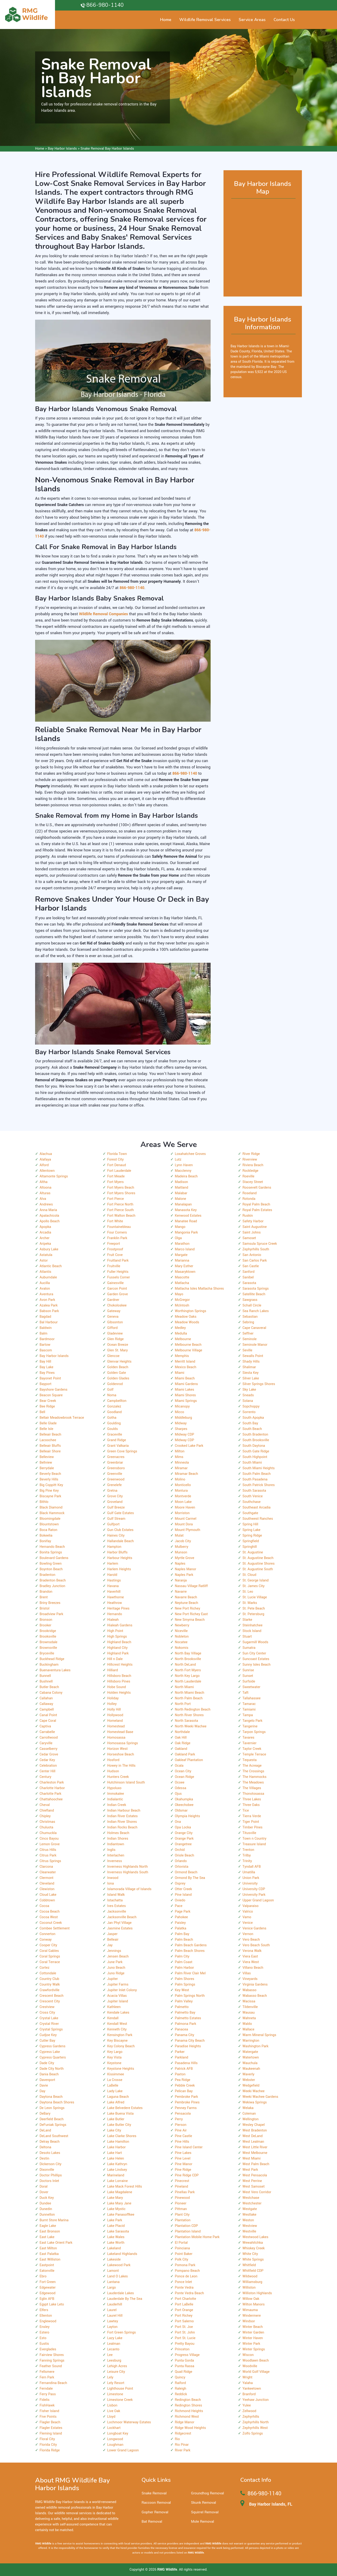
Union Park (250, 1877)
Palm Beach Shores (190, 1950)
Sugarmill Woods (255, 1642)
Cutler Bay (47, 2040)
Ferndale (46, 2388)
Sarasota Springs (255, 1288)
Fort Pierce (115, 1198)
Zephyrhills (250, 2416)
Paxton (180, 2074)
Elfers (44, 2310)
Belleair (112, 1939)
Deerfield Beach (51, 2119)
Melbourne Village (188, 1350)
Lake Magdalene (119, 2192)
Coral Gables (49, 1950)
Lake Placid (116, 2225)
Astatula (46, 1254)
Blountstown (49, 1524)
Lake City (114, 2130)
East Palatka (49, 2253)
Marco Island (185, 1249)
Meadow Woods (187, 1322)
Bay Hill (45, 1361)
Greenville (114, 1473)
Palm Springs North (190, 1995)
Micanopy (182, 1406)
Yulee (246, 2405)
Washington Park (255, 2046)
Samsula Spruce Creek (259, 1243)
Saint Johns (251, 1232)
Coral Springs (50, 1956)
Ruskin (247, 1215)
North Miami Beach (189, 1692)
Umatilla (248, 1872)
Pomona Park (185, 2265)
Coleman (249, 2113)
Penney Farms (186, 2108)
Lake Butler (115, 2119)
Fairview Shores (52, 2354)
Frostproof (115, 1249)
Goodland (114, 1412)
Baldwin (46, 1327)
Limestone (115, 2394)
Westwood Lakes (255, 2237)
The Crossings (253, 1771)
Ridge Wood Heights (190, 2427)
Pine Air (181, 2130)
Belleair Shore (50, 1451)
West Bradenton (254, 2130)
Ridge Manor (184, 2422)
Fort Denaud (116, 1165)
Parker (180, 2051)
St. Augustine (252, 1552)
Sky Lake (249, 1389)
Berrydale (47, 1468)
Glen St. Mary (117, 1350)
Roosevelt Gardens (256, 1187)
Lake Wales (116, 2237)
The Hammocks (254, 1776)
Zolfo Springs (252, 2433)
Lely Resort (115, 2383)
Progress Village (187, 2354)
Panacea (181, 2029)
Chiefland (47, 1810)
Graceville (114, 1434)
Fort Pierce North (120, 1204)
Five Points (48, 2416)
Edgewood (47, 2293)
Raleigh (180, 2388)
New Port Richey (187, 1608)
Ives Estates (116, 1905)
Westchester (251, 2203)
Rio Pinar (182, 2444)
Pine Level (182, 2158)
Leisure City (116, 2371)
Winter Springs (253, 2349)
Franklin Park (117, 1238)
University (250, 1883)
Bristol (44, 1608)
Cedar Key (47, 1760)
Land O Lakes (117, 2276)
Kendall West (117, 2023)
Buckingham (49, 1664)
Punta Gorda (184, 2360)
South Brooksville (255, 1440)
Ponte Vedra (184, 2287)
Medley (180, 1327)
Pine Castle (183, 2136)
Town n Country (254, 1838)
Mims (179, 1456)
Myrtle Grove (184, 1558)
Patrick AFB (184, 2068)
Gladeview (115, 1333)
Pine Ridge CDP (187, 2175)
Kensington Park (119, 2035)
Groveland (114, 1501)
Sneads (248, 1395)
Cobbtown (47, 1900)
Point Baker (183, 2253)
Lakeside (114, 2259)
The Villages (251, 1788)
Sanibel (248, 1277)
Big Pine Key (49, 1490)
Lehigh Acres (117, 2366)
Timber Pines (252, 1827)
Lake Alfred (115, 2102)
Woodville (249, 2366)
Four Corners (117, 1232)
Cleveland (47, 1883)
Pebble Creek (185, 2085)
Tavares (248, 1737)
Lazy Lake (114, 2338)
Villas (246, 1973)
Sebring (248, 1322)
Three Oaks (251, 1804)
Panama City (184, 2035)
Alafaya (45, 1159)
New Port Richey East (191, 1614)
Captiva (45, 1726)
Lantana (113, 2281)
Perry (179, 2119)
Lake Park (114, 2220)
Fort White (115, 1221)
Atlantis (45, 1271)
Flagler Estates (51, 2427)
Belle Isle (46, 1428)
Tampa (247, 1715)
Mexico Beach (185, 1367)
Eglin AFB (47, 2298)
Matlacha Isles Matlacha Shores (199, 1288)
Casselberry (48, 1748)
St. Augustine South (257, 1569)
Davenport (47, 2079)
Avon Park (47, 1299)
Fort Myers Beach (120, 1187)
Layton (112, 2326)
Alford (44, 1165)
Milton (179, 1451)
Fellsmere (47, 2371)
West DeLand (252, 2136)
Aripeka (45, 1243)
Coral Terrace (50, 1962)
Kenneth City (117, 2029)
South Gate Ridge (255, 1451)
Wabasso (249, 1990)
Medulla (181, 1333)
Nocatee (181, 1642)
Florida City (48, 2444)
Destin (44, 2158)
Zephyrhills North (255, 2422)
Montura (181, 1490)
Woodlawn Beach (255, 2360)
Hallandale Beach (120, 1541)
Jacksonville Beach (121, 1917)
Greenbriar (115, 1462)
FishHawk (47, 2405)
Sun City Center (254, 1653)
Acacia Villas (117, 1995)
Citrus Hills (48, 1849)
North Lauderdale (188, 1681)
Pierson (180, 2124)
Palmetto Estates (188, 2018)
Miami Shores (185, 1395)
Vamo (246, 1917)
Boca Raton (48, 1529)
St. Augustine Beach (257, 1558)
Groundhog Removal (207, 2493)
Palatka (180, 1928)
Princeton (182, 2349)
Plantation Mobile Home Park (197, 2237)
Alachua (46, 1153)
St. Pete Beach (253, 1608)
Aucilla (45, 1283)
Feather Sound (51, 2366)
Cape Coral (48, 1720)
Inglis (111, 1849)
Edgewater (48, 2287)
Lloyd (111, 2416)
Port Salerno (184, 2321)
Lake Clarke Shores (121, 2136)
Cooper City (48, 1945)
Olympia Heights (187, 1816)
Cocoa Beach (50, 1911)
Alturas (45, 1193)
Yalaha (247, 2383)
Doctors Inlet (49, 2180)
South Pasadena (254, 1479)
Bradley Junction (52, 1586)
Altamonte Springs (54, 1176)
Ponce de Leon (186, 2276)
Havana (113, 1586)
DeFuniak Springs (53, 2124)
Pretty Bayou (184, 2343)
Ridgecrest (183, 2433)
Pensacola (183, 2113)
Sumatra (249, 1647)
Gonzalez (114, 1406)
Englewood (48, 2321)
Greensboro (116, 1468)
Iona (110, 1883)
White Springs (253, 2259)
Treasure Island (254, 1844)
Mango (180, 1226)
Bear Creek (48, 1400)
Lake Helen (115, 2158)
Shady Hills (251, 1361)
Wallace (248, 2029)
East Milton (48, 2248)
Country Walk (50, 1984)
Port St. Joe (184, 2326)
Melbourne (183, 1339)
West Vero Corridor (256, 2192)
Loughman (115, 2444)
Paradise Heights (188, 2046)
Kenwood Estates (188, 1215)
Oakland (181, 1748)
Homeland (115, 1720)
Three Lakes (251, 1799)
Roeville (248, 1176)
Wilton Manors (253, 2304)
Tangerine (249, 1726)
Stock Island (251, 1630)
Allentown (47, 1170)
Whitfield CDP (252, 2270)
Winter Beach (252, 2326)
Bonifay (45, 1541)
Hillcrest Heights (119, 1664)
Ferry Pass (48, 2394)
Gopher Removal (155, 2512)
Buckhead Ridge (52, 1659)
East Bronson (50, 2231)
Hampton (114, 1546)
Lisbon (112, 2405)
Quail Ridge (183, 2371)
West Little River (254, 2147)
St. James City (253, 1586)
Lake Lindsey (117, 2169)
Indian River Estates (122, 1816)
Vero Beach (251, 1939)
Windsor (248, 2321)
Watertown (250, 2057)
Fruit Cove (115, 1254)
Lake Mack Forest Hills (124, 2186)
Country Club (49, 1978)
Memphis (182, 1355)
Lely (110, 2377)
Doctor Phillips (51, 2175)
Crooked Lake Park (189, 1445)
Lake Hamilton (118, 2141)
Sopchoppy (251, 1406)
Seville (247, 1350)
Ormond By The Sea (190, 1877)
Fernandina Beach (53, 2383)
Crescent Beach (51, 1995)
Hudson (113, 1771)
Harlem (112, 1563)
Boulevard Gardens (54, 1558)
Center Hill (47, 1771)
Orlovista (181, 1866)
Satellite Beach (253, 1294)
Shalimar (249, 1367)
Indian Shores (117, 1838)
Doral (44, 2186)
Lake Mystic (116, 2209)
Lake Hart (114, 2152)
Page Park (182, 1911)
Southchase (251, 1501)
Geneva (112, 1316)
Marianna (182, 1260)
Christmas (47, 1821)
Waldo (247, 2023)
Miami (179, 1372)
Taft (245, 1692)
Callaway (46, 1703)
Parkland (181, 2057)
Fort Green (48, 2281)
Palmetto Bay (185, 2012)
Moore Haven (185, 1507)
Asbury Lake (49, 1249)
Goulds (112, 1428)
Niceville (181, 1630)
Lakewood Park (118, 2265)
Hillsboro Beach (119, 1675)
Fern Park (47, 2377)
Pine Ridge (183, 2169)
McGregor (182, 1299)
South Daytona (253, 1445)
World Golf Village (256, 2371)
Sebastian (250, 1316)
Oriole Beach (184, 1855)
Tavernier (249, 1743)
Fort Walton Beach (121, 1215)
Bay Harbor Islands (62, 148)
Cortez (44, 1967)
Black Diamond (51, 1507)
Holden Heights (119, 1692)
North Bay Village (188, 1653)
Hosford (113, 1760)
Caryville (46, 1743)
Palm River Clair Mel (190, 1973)
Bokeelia (46, 1535)
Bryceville (47, 1653)
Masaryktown (185, 1271)
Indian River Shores (122, 1821)
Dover (44, 2192)
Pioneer (180, 2203)
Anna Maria (48, 1210)
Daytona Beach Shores (57, 2102)
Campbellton (116, 1400)
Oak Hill (181, 1737)
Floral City (47, 2439)
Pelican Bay (184, 2091)
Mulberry (181, 1546)
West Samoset (253, 2186)
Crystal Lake (49, 2018)
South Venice (252, 1496)
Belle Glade (48, 1423)
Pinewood (182, 2197)
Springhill (249, 1546)
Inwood (112, 1877)
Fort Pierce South (120, 1210)
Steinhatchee (252, 1625)
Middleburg (183, 1417)
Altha (44, 1181)
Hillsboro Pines (118, 1681)
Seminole (249, 1339)
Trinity (247, 1861)
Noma (111, 1395)
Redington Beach (188, 2399)
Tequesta (249, 1760)
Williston (249, 2287)
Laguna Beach (118, 2096)
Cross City (47, 2012)
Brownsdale (48, 1642)
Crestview (47, 2006)
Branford (249, 2394)
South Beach (252, 1428)
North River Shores (189, 1715)
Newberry (182, 1625)
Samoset (249, 1238)
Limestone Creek (120, 2399)
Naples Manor (185, 1569)
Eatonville (47, 2270)
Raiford (180, 2383)
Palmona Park (185, 2023)
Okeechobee (184, 1804)
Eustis (44, 2343)
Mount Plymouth (187, 1529)
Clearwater (48, 1872)
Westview (249, 2225)
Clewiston (47, 1889)
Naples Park (184, 1574)
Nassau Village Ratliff (191, 1586)
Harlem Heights (119, 1569)
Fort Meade (116, 1176)
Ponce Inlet (183, 2281)
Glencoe (113, 1355)
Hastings (114, 1580)
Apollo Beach (50, 1221)
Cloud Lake (48, 1894)
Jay (110, 1945)
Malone (180, 1198)
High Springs (117, 1636)
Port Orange (184, 2310)
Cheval (45, 1804)
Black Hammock (52, 1513)
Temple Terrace (254, 1754)
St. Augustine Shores (258, 1563)
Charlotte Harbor (52, 1788)
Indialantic (115, 1799)
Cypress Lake (50, 2051)
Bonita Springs (51, 1552)
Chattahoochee (51, 1799)
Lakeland (114, 2248)
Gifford (112, 1327)
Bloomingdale (50, 1518)
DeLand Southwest (54, 2136)
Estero (44, 2332)
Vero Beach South (256, 1945)
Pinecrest (182, 2180)
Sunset (247, 1675)
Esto (43, 2338)
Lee (110, 2354)
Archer (45, 1238)
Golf (110, 1389)
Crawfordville (49, 1990)
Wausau (248, 2012)
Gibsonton (115, 1322)
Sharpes (181, 1428)
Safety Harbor (253, 1221)
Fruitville (113, 1266)
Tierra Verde (251, 1816)
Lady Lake (115, 2091)
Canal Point (48, 1715)
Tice (245, 1810)
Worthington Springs (190, 1311)
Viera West (250, 1962)
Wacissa (248, 2001)
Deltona (45, 2147)
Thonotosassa (253, 1793)
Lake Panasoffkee (120, 2214)
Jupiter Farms (117, 1984)
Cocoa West (49, 1917)
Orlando (181, 1861)
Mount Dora (184, 1524)
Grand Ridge (116, 1440)
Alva (43, 1198)
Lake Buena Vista (120, 2113)
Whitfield (249, 2265)
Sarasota (249, 1283)
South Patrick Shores (258, 1485)
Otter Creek (183, 1889)
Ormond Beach (186, 1872)
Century (45, 1776)
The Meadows (253, 1782)
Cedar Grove (49, 1754)
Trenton (248, 1849)
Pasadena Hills (186, 2063)
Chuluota (46, 1827)
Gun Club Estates (120, 1529)
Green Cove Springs (122, 1451)
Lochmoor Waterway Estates (129, 2422)
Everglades (48, 2349)
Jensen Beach (118, 1956)
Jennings (114, 1950)
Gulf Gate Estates (120, 1513)
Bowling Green (51, 1563)
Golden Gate (116, 1372)
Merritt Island (185, 1361)
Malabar (181, 1193)
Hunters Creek (118, 1776)
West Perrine (252, 2180)
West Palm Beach (255, 2164)
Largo (111, 2287)
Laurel (112, 2310)
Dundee (45, 2203)
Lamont (113, 2270)
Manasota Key (186, 1210)
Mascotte (182, 1277)
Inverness (114, 1861)
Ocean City (183, 1771)
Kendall (112, 2018)
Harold (112, 1574)
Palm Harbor (184, 1967)
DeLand (45, 2130)
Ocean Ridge (184, 1776)
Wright (247, 2377)
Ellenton (46, 2315)
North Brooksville (188, 1659)
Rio (177, 2439)
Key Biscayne (117, 2040)
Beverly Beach (50, 1473)
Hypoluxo (114, 1788)
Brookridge (48, 1630)
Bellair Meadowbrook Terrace (62, 1417)
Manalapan (183, 1204)
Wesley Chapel (253, 2124)
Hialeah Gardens (119, 1625)
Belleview (47, 1456)
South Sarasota (254, 1490)
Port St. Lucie (185, 2338)
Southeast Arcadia (256, 1507)
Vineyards (249, 1978)
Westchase (250, 2197)
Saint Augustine (254, 1226)
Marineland (115, 2175)
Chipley (45, 1816)
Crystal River (49, 2023)
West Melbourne (254, 2152)
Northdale (182, 1731)
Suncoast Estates (255, 1659)
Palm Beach (184, 1939)
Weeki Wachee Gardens (260, 2096)
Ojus (178, 1793)
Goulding (114, 1423)
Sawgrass (249, 1299)
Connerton (47, 1934)
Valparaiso (250, 1905)
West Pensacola (254, 2175)
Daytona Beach (51, 2096)
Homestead (116, 1726)
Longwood (115, 2439)
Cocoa (44, 1905)
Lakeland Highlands (122, 2253)
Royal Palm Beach (256, 1204)
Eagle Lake (48, 2225)
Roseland (249, 1193)
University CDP (253, 1889)
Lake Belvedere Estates (125, 2108)
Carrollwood (49, 1737)
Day (42, 2091)
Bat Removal (152, 2521)
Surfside (248, 1681)
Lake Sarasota (118, 2231)
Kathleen (114, 2006)
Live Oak (113, 2411)
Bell (42, 1412)
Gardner (113, 1299)
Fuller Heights (117, 1271)
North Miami (184, 1687)
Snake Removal (154, 2493)
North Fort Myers (188, 1670)
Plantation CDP (186, 2225)
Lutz (178, 1159)
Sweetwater (251, 1687)
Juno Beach (116, 1967)
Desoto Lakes (50, 2152)
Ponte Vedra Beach (189, 2293)
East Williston (50, 2259)
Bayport (45, 1384)
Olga (178, 1238)
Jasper (112, 1934)
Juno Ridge (116, 1973)
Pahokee (181, 1917)
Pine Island (183, 1894)
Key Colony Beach (121, 2046)
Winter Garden (253, 2332)
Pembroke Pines (187, 2102)
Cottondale (48, 1973)
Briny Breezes (50, 1602)
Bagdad (45, 1316)
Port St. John (185, 2332)
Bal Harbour (49, 1322)
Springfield (250, 1541)
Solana (247, 1400)
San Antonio (251, 1254)
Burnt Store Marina (54, 2220)
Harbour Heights (119, 1558)
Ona (178, 1821)
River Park (182, 2450)
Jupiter (112, 1978)
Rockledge (250, 1170)
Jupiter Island (117, 2001)
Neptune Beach (186, 1602)
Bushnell (46, 1681)
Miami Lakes (184, 1389)
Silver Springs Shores (258, 1384)
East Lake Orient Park (56, 2242)
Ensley (45, 2326)
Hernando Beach (52, 1546)
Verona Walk (251, 1950)
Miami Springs (186, 1400)
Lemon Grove (50, 1844)
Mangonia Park (186, 1232)
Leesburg (114, 2360)
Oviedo (180, 1900)
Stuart (247, 1636)
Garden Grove (117, 1294)
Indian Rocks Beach (122, 1827)
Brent (44, 1597)
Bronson (46, 1619)
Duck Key (47, 2197)
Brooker (45, 1625)
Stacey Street (252, 1181)
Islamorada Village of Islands (129, 1889)
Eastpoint (47, 2265)
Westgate (249, 2209)
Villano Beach (252, 1967)
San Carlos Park (254, 1260)
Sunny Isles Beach (256, 1664)
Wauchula (249, 2063)
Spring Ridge (252, 1535)
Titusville (249, 1833)
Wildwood (249, 2276)
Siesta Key (250, 1372)
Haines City (116, 1535)
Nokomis (181, 1647)
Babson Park (49, 1311)
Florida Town (117, 1153)
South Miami (252, 1462)
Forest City (115, 1159)
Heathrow (114, 1602)
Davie (44, 2085)
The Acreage (252, 1765)
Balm (43, 1333)
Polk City (181, 2259)
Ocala (179, 1765)
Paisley (180, 1922)
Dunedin (46, 2209)
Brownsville (48, 1647)
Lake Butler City (119, 2124)
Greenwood (116, 1479)
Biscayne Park (50, 1496)
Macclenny (183, 1170)
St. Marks (249, 1602)
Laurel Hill (114, 2315)
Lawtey (112, 2321)
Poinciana (182, 2248)
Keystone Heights (120, 2068)
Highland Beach (119, 1642)
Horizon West (117, 1748)
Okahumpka (184, 1799)
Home (39, 148)
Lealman (113, 2343)
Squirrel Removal (205, 2512)
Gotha (111, 1417)
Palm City (182, 1956)
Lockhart (114, 2427)
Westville (249, 2231)
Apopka (45, 1226)
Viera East (250, 1956)
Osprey (180, 1883)
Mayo (179, 1294)
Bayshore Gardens (53, 1389)
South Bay (250, 1423)
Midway (181, 1423)
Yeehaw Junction (255, 2399)
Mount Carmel (185, 1518)
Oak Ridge (182, 1743)
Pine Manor (183, 2164)
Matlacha (182, 1283)
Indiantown (115, 1844)
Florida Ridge (50, 2450)
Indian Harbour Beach (123, 1810)
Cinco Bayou (49, 1838)
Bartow (45, 1344)
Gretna (112, 1490)
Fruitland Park (117, 1260)
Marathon (182, 1243)
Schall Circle (251, 1305)
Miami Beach (185, 1378)
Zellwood (249, 2411)
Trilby (246, 1855)
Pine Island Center (189, 2147)
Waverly (248, 2074)
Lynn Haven (184, 1165)
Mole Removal (202, 2521)
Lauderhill (114, 2304)
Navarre (181, 1591)
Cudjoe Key (48, 2035)
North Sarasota (186, 1720)
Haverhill (114, 1591)
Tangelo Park (252, 1720)
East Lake (47, 2237)
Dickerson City (50, 2164)
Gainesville (115, 1283)
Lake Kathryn (117, 2164)
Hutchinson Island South (126, 1782)
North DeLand (185, 1664)
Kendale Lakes (118, 2012)
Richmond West (187, 2416)
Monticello (183, 1485)
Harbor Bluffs (117, 1552)
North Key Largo (187, 1675)
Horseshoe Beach (120, 1754)
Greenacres (116, 1456)
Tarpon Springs (254, 1731)
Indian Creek (116, 1804)
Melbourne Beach (188, 1344)
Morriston (182, 1513)
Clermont (46, 1877)
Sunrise (248, 1670)
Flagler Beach (50, 2422)
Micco (179, 1412)
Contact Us (284, 19)
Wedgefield (250, 2085)
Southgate (250, 1513)
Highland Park (118, 1653)
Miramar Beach (186, 1473)
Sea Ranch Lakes (255, 1311)
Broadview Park (51, 1614)
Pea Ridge (182, 2079)
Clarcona (46, 1866)
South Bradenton (255, 1434)
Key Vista (114, 2057)
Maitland (181, 1187)
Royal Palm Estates (257, 1210)
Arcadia (45, 1232)
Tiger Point (250, 1821)
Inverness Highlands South (127, 1872)
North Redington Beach (192, 1709)
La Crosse (114, 2079)
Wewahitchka (252, 2242)
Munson (181, 1552)
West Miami (251, 2158)
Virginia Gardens (254, 1984)
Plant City (182, 2214)
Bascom (46, 1350)
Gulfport (113, 1524)
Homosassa (116, 1737)
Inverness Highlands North (127, 1866)
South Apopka (253, 1417)
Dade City (47, 2063)
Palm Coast (183, 1962)
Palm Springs (185, 1984)
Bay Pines (47, 1372)
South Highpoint (254, 1456)
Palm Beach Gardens (191, 1945)
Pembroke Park (186, 2096)
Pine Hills (182, 2141)
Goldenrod (115, 1384)
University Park (253, 1894)
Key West (182, 1990)
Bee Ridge (47, 1406)
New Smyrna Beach (190, 1619)
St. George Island (255, 1580)
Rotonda (248, 1198)
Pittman (181, 2209)
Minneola (182, 1462)
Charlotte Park (50, 1793)
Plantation (182, 2220)
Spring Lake (251, 1529)
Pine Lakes (183, 2152)
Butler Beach (49, 1687)
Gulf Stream (116, 1518)
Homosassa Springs (122, 1743)
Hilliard (112, 1670)
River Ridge (251, 1153)
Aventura (46, 1294)
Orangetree (183, 1844)
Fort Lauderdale (119, 1170)
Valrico (247, 1911)
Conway (46, 1939)
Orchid (180, 1849)
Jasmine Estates (119, 1928)
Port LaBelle (184, 2304)
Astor (44, 1260)
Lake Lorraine (117, 2180)
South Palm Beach (256, 1473)
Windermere (251, 2315)
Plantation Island (188, 2231)
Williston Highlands (257, 2293)
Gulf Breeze (116, 1507)
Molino (180, 1479)
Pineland (181, 2186)
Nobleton (182, 1636)
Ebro (43, 2276)
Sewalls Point (252, 1355)
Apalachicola (49, 1215)
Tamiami (249, 1709)
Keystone (114, 2063)
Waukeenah (251, 2068)
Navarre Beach (186, 1597)
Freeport (113, 1243)
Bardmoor (47, 1339)
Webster (248, 2079)
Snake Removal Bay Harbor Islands (107, 148)
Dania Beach (49, 2074)
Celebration (48, 1765)
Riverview (249, 1159)
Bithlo (44, 1501)
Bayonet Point (50, 1378)
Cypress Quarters (53, 2057)
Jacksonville (116, 1911)
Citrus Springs (50, 1861)
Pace (178, 1905)
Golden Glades (118, 1378)
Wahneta (249, 2018)
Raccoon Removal (156, 2502)
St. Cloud (249, 1574)
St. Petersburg (253, 1614)
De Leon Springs (52, 2108)
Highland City (117, 1647)
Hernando (114, 1614)
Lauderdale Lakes (120, 2293)
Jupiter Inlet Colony (122, 1990)
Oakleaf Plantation (189, 1760)
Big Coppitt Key (51, 1485)
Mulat (179, 1535)
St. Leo (247, 1591)
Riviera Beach (252, 1165)
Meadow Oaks (185, 1316)
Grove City (115, 1496)
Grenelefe (114, 1485)
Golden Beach (117, 1367)
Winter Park (251, 2343)
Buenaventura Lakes (55, 1670)
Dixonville (47, 2169)
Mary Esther (184, 1266)
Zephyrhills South (255, 1249)
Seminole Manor (254, 1344)
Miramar (181, 1468)
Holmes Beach (118, 1833)
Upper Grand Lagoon (258, 1900)
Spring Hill (250, 1524)
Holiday (113, 1698)
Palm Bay (182, 1934)
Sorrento (249, 1412)
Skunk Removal (203, 2502)
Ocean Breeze (117, 1344)
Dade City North (52, 2068)
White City (250, 2253)
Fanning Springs (52, 2360)
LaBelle (112, 2085)
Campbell (47, 1709)
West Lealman (253, 2141)
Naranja (181, 1580)
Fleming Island (51, 2433)
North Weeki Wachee (190, 1726)
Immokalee (115, 1793)
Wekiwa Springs (254, 2102)
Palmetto (182, 2006)
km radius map (263, 245)
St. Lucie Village (254, 1597)
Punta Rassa (184, 2366)
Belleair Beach (50, 1434)
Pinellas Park (185, 2192)
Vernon (247, 1934)
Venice (247, 1922)
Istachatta (115, 1900)
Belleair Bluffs (50, 1445)
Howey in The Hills (121, 1765)
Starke (247, 1619)
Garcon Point (117, 1288)
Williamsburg (252, 2281)
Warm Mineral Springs (259, 2035)
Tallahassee (251, 1698)
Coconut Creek (51, 1922)
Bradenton (47, 1574)
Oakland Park (185, 1754)
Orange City (184, 1833)
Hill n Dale (115, 1659)
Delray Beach (49, 2141)
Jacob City (183, 1541)
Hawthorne (115, 1597)
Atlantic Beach (51, 1266)
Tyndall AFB (251, 1866)
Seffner (247, 1333)
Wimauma (250, 2310)
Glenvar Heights (119, 1361)
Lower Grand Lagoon (123, 2450)
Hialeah (113, 1619)
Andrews (46, 1204)
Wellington (250, 2119)
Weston (248, 2220)
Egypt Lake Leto (52, 2304)
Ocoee (179, 1782)
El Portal (181, 2242)
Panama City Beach (190, 2040)
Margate (181, 1254)
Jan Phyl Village (119, 1922)
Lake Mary (115, 2197)
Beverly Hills (49, 1479)
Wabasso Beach (254, 1995)
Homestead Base (120, 1731)
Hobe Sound (116, 1687)
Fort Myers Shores (121, 1193)
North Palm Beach (189, 1698)
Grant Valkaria (118, 1445)
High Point (115, 1630)
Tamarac (249, 1703)
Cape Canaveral (254, 1327)
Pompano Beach (187, 2270)
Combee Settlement (55, 1928)
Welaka (247, 2108)
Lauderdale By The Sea (124, 2298)
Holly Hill (114, 1709)
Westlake (249, 2214)
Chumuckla (48, 1833)
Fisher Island (49, 2411)
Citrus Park (48, 1855)
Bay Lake (46, 1367)
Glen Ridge (115, 1339)
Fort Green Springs (121, 2332)
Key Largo (114, 2051)
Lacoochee (48, 1440)
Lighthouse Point (120, 2388)
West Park (250, 2169)
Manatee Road (186, 1221)
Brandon (46, 1591)
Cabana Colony (51, 1692)
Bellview (46, 1462)
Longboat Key (117, 2433)
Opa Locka (183, 1827)
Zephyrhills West (255, 2427)
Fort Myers (115, 1181)
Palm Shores (184, 1978)
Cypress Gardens (52, 2046)
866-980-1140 (105, 5)
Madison (181, 1181)
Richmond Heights (189, 2411)
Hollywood (115, 1715)
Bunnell (45, 1675)
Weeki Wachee (253, 2091)
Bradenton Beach (53, 1580)
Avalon (45, 1288)
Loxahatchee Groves (190, 1153)
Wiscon (248, 2354)
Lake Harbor (116, 2147)
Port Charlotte (185, 2298)
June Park (114, 1962)
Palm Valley (184, 2001)
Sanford (248, 1271)
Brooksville (48, 1636)
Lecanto (113, 2349)
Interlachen (115, 1855)
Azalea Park (49, 1305)
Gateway (113, 1311)
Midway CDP (184, 1434)
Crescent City (50, 2001)
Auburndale (48, 1277)
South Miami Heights (258, 1468)
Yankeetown (251, 2388)
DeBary (45, 2113)
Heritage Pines (118, 1608)
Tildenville (250, 2006)
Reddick (181, 2394)
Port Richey (183, 2315)
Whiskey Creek (253, 2248)
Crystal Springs (51, 2029)
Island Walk (116, 1894)
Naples (180, 1563)
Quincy (180, 2377)
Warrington (250, 2040)
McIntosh (182, 1305)
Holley (112, 1703)
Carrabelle (47, 1731)
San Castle (250, 1266)
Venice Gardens (254, 1928)
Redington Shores (188, 2405)
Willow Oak (250, 2298)
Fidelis (45, 2399)
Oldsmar (181, 1810)
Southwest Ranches (257, 1518)
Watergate (250, 2051)
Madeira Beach (186, 1176)
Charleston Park (52, 1782)
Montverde (183, 1496)
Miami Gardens (186, 1384)
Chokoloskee (117, 1305)
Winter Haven (252, 2338)
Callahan (46, 1698)
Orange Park (184, 1838)
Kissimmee (115, 2074)
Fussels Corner (118, 1277)
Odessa (180, 1788)
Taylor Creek (251, 1748)
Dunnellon (47, 2214)
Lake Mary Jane (119, 2203)
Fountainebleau (119, 1226)
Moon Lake (183, 1501)
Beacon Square (51, 1395)
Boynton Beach (51, 1569)
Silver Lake (250, 1378)
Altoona (45, 1187)
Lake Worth (116, 2242)
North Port (183, 1703)
